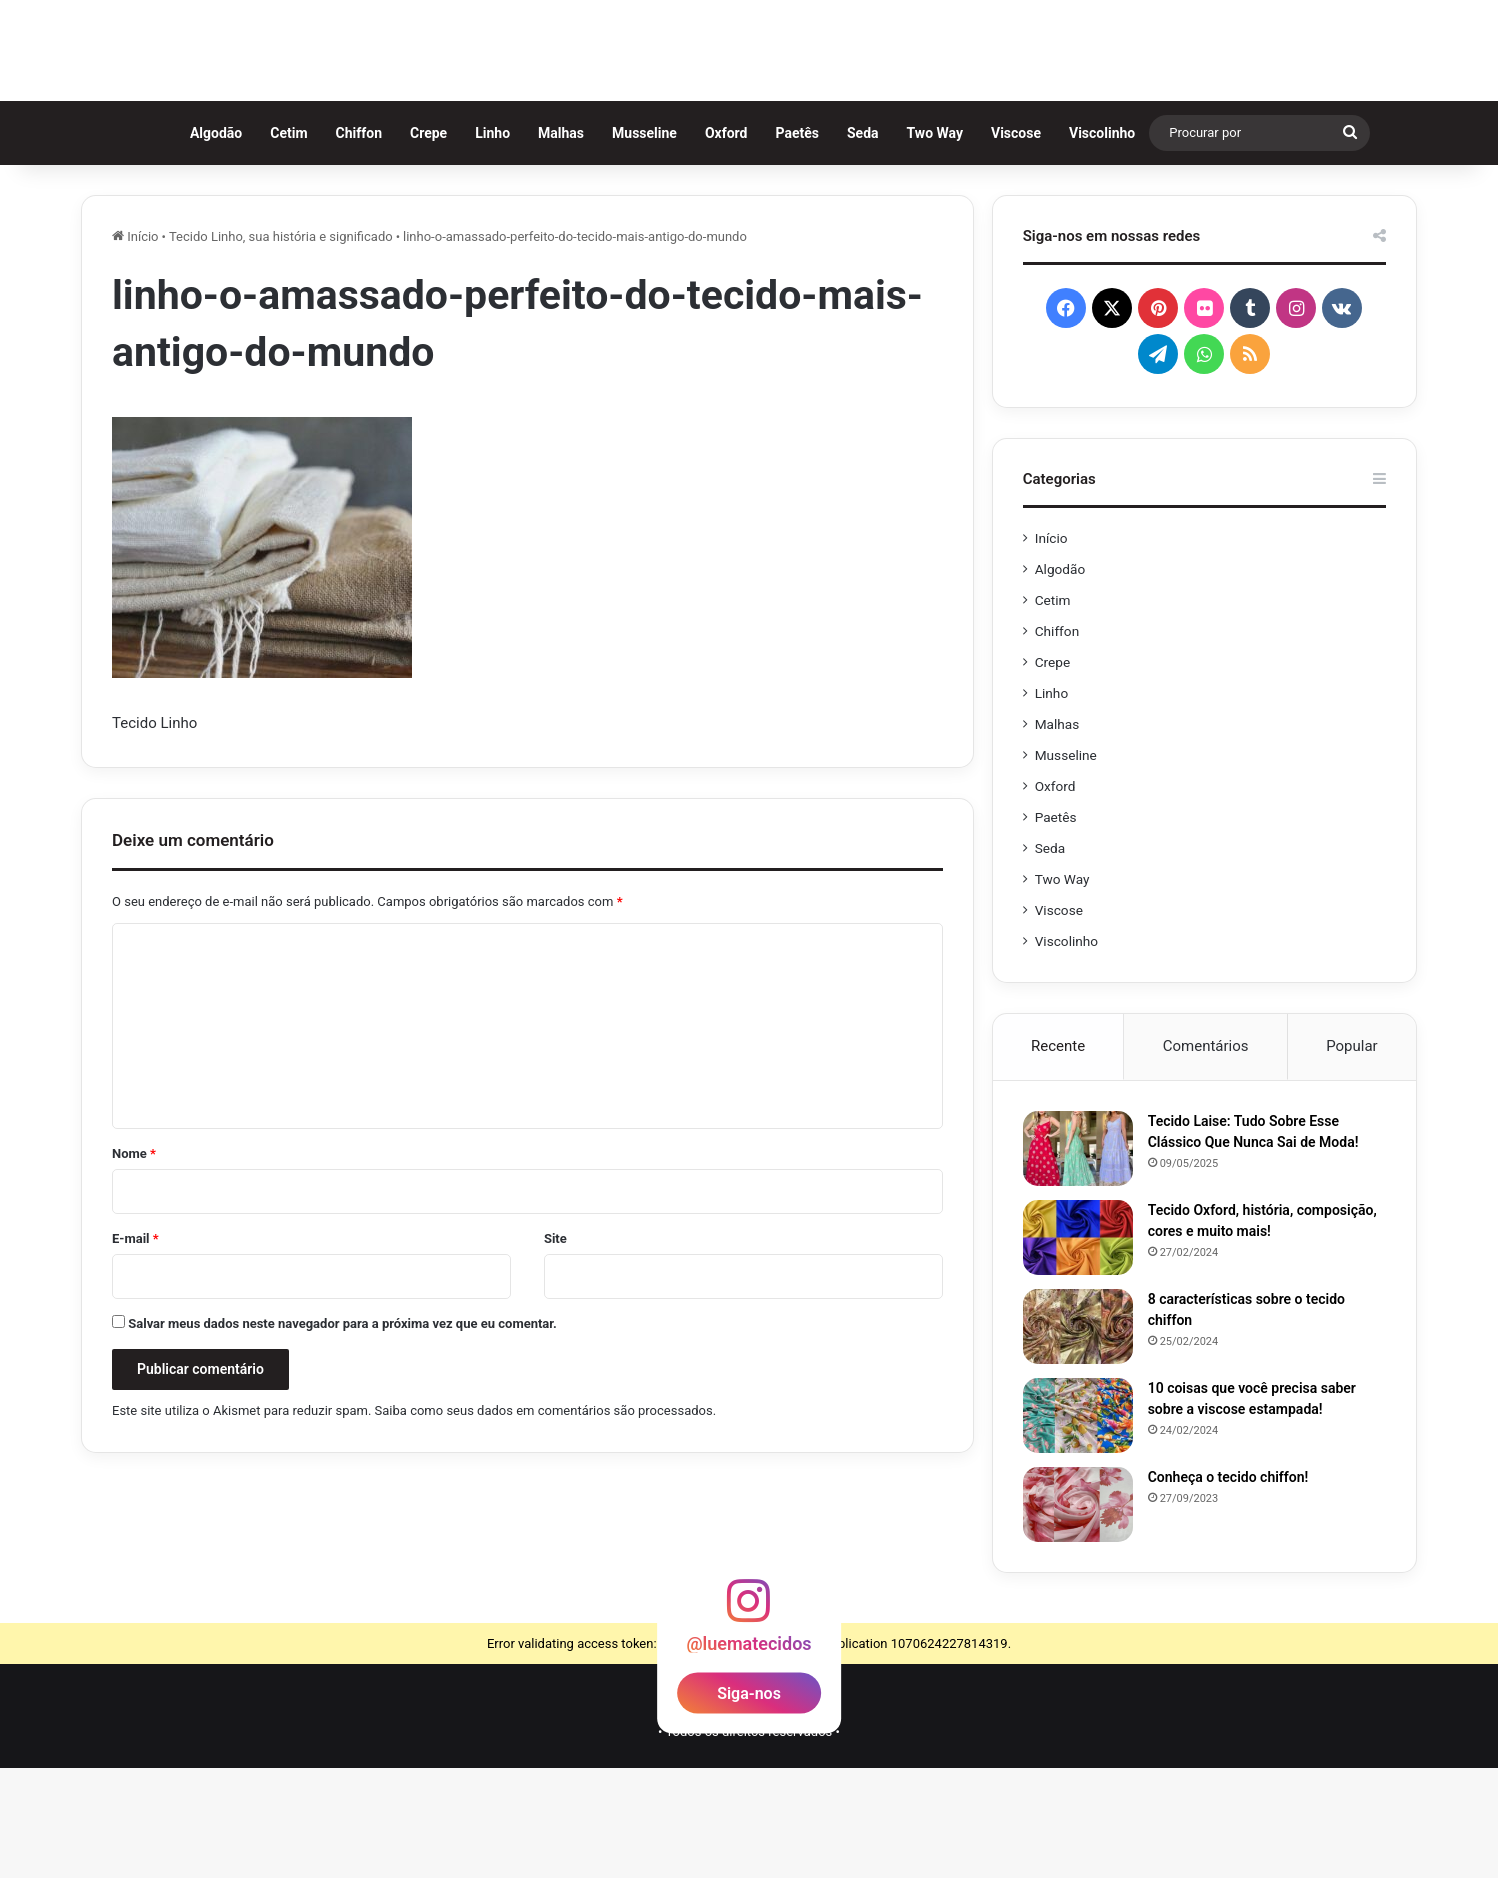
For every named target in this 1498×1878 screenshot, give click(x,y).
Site (555, 1348)
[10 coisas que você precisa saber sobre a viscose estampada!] (1078, 1525)
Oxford (734, 243)
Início (135, 346)
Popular (1352, 1156)
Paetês (806, 243)
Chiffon (367, 243)
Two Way (943, 243)
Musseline (652, 243)
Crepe (436, 243)
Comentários (1206, 1156)
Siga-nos (749, 1802)
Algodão (224, 243)
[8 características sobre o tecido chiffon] (1078, 1436)
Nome (134, 1263)
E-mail (135, 1348)
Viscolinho (1110, 243)
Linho (501, 243)
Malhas (569, 243)
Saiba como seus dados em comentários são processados (544, 1520)
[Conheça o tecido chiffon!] (1078, 1614)
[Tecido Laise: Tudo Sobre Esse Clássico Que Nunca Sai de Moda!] (1078, 1258)
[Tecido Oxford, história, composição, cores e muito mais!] (1078, 1347)
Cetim (297, 243)
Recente (1058, 1156)
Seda (871, 243)
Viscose (1024, 243)
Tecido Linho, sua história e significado (281, 346)
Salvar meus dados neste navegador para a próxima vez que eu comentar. (342, 1433)
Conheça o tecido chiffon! (1228, 1587)
